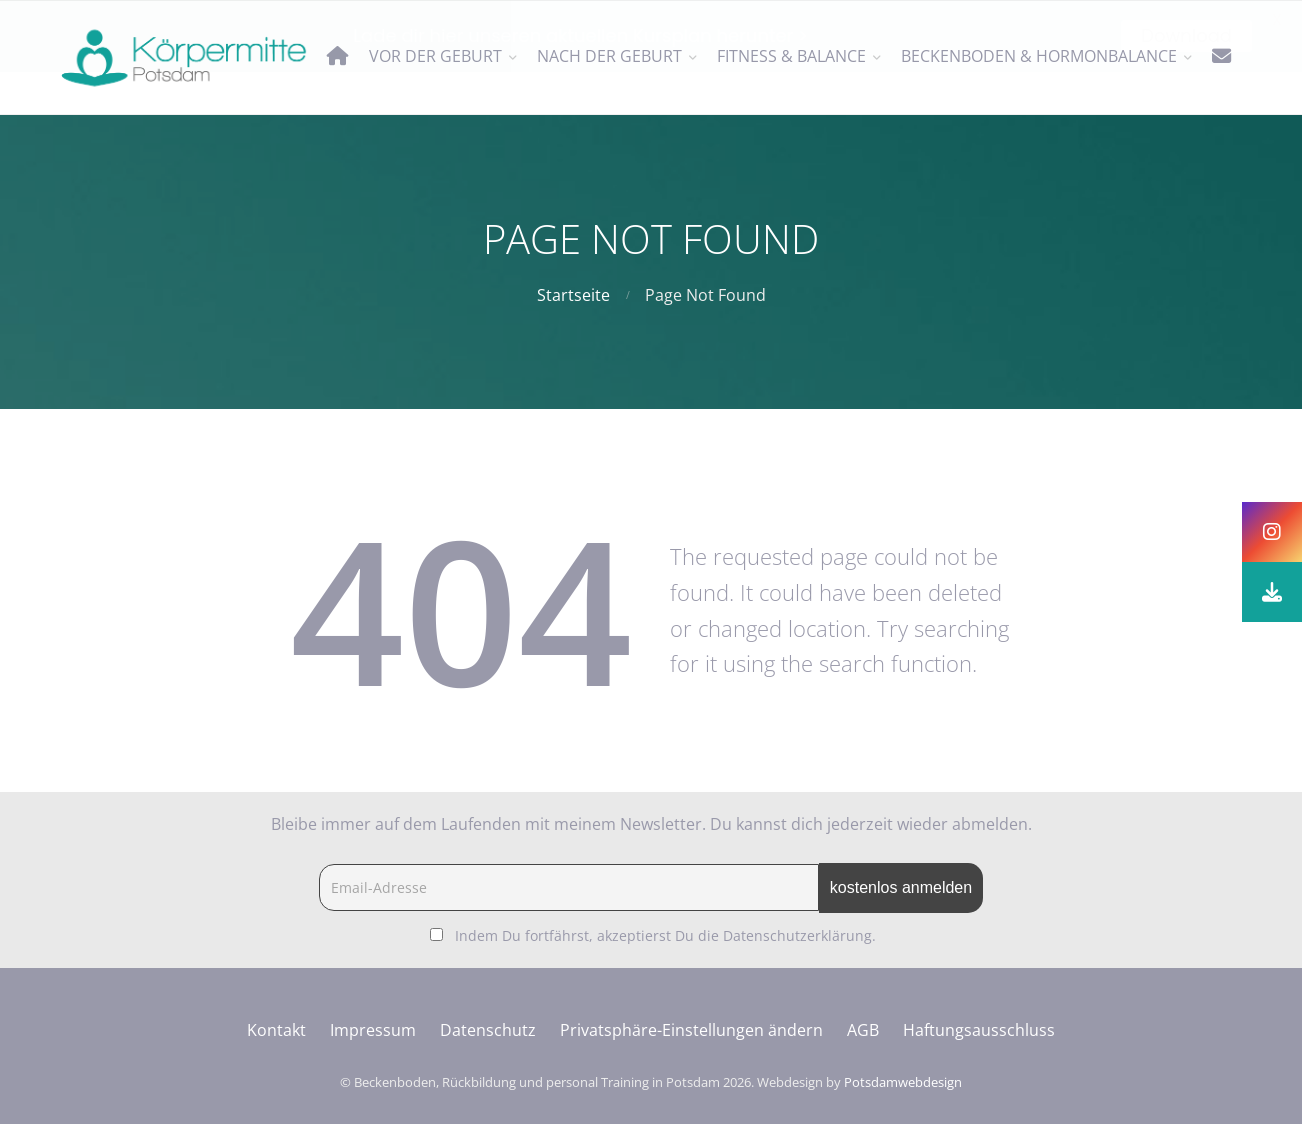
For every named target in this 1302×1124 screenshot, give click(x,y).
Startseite (573, 295)
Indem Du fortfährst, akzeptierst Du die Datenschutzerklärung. (665, 935)
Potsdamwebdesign (903, 1082)
